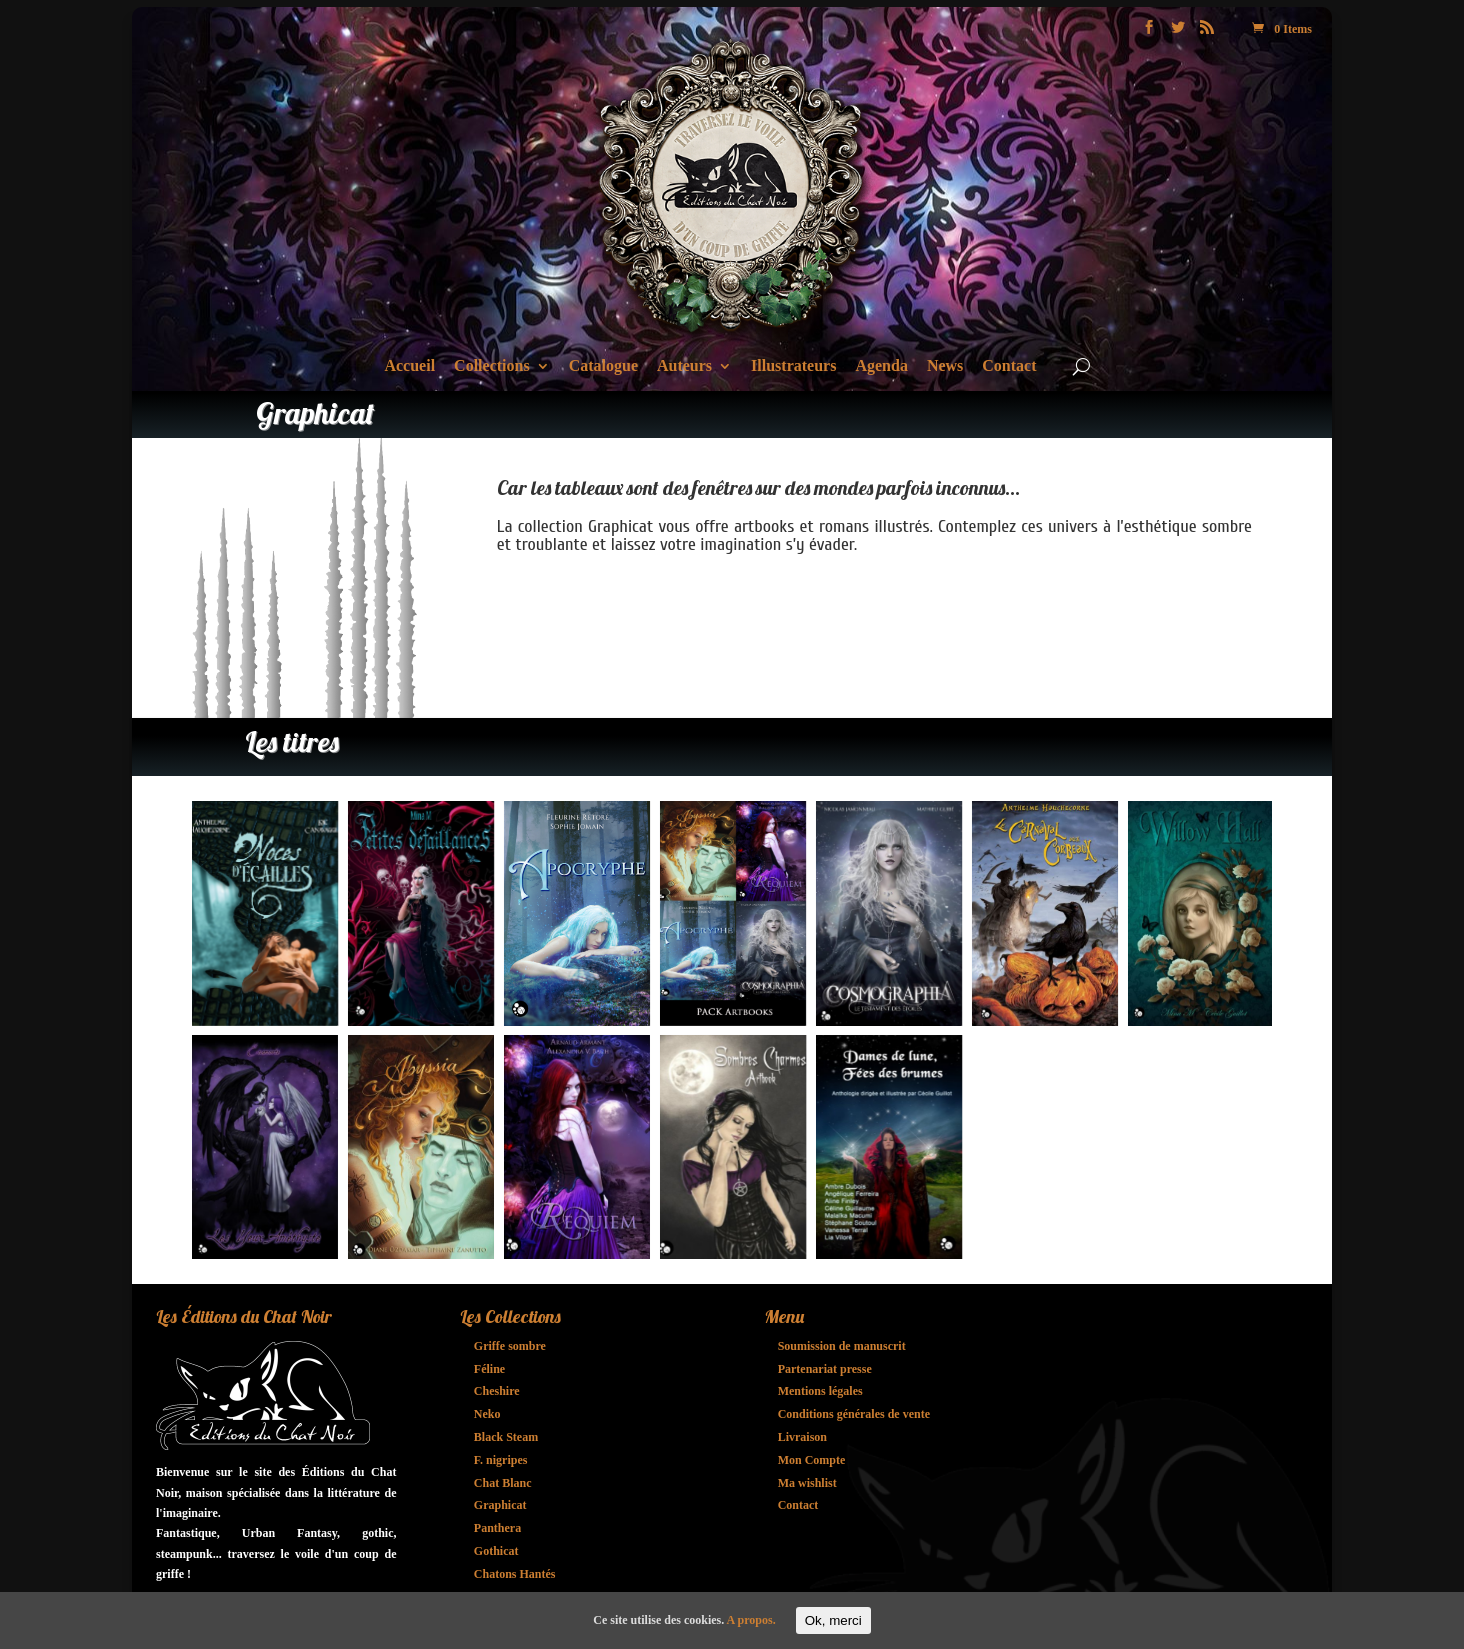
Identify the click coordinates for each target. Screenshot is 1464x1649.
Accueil (409, 366)
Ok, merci (833, 1620)
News (945, 366)
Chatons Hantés (515, 1574)
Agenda (881, 366)
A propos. (751, 1620)
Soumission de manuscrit (842, 1346)
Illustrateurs (793, 366)
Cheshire (497, 1391)
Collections (492, 366)
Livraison (802, 1437)
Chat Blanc (503, 1483)
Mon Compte (812, 1460)
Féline (489, 1369)
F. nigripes (501, 1460)
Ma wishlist (807, 1483)
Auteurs (684, 366)
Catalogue (603, 366)
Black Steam (506, 1437)
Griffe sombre (510, 1346)
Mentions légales (820, 1391)
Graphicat (500, 1505)
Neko (487, 1414)
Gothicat (496, 1551)
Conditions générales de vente (854, 1414)
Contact (1009, 366)
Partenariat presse (825, 1369)
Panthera (497, 1528)
